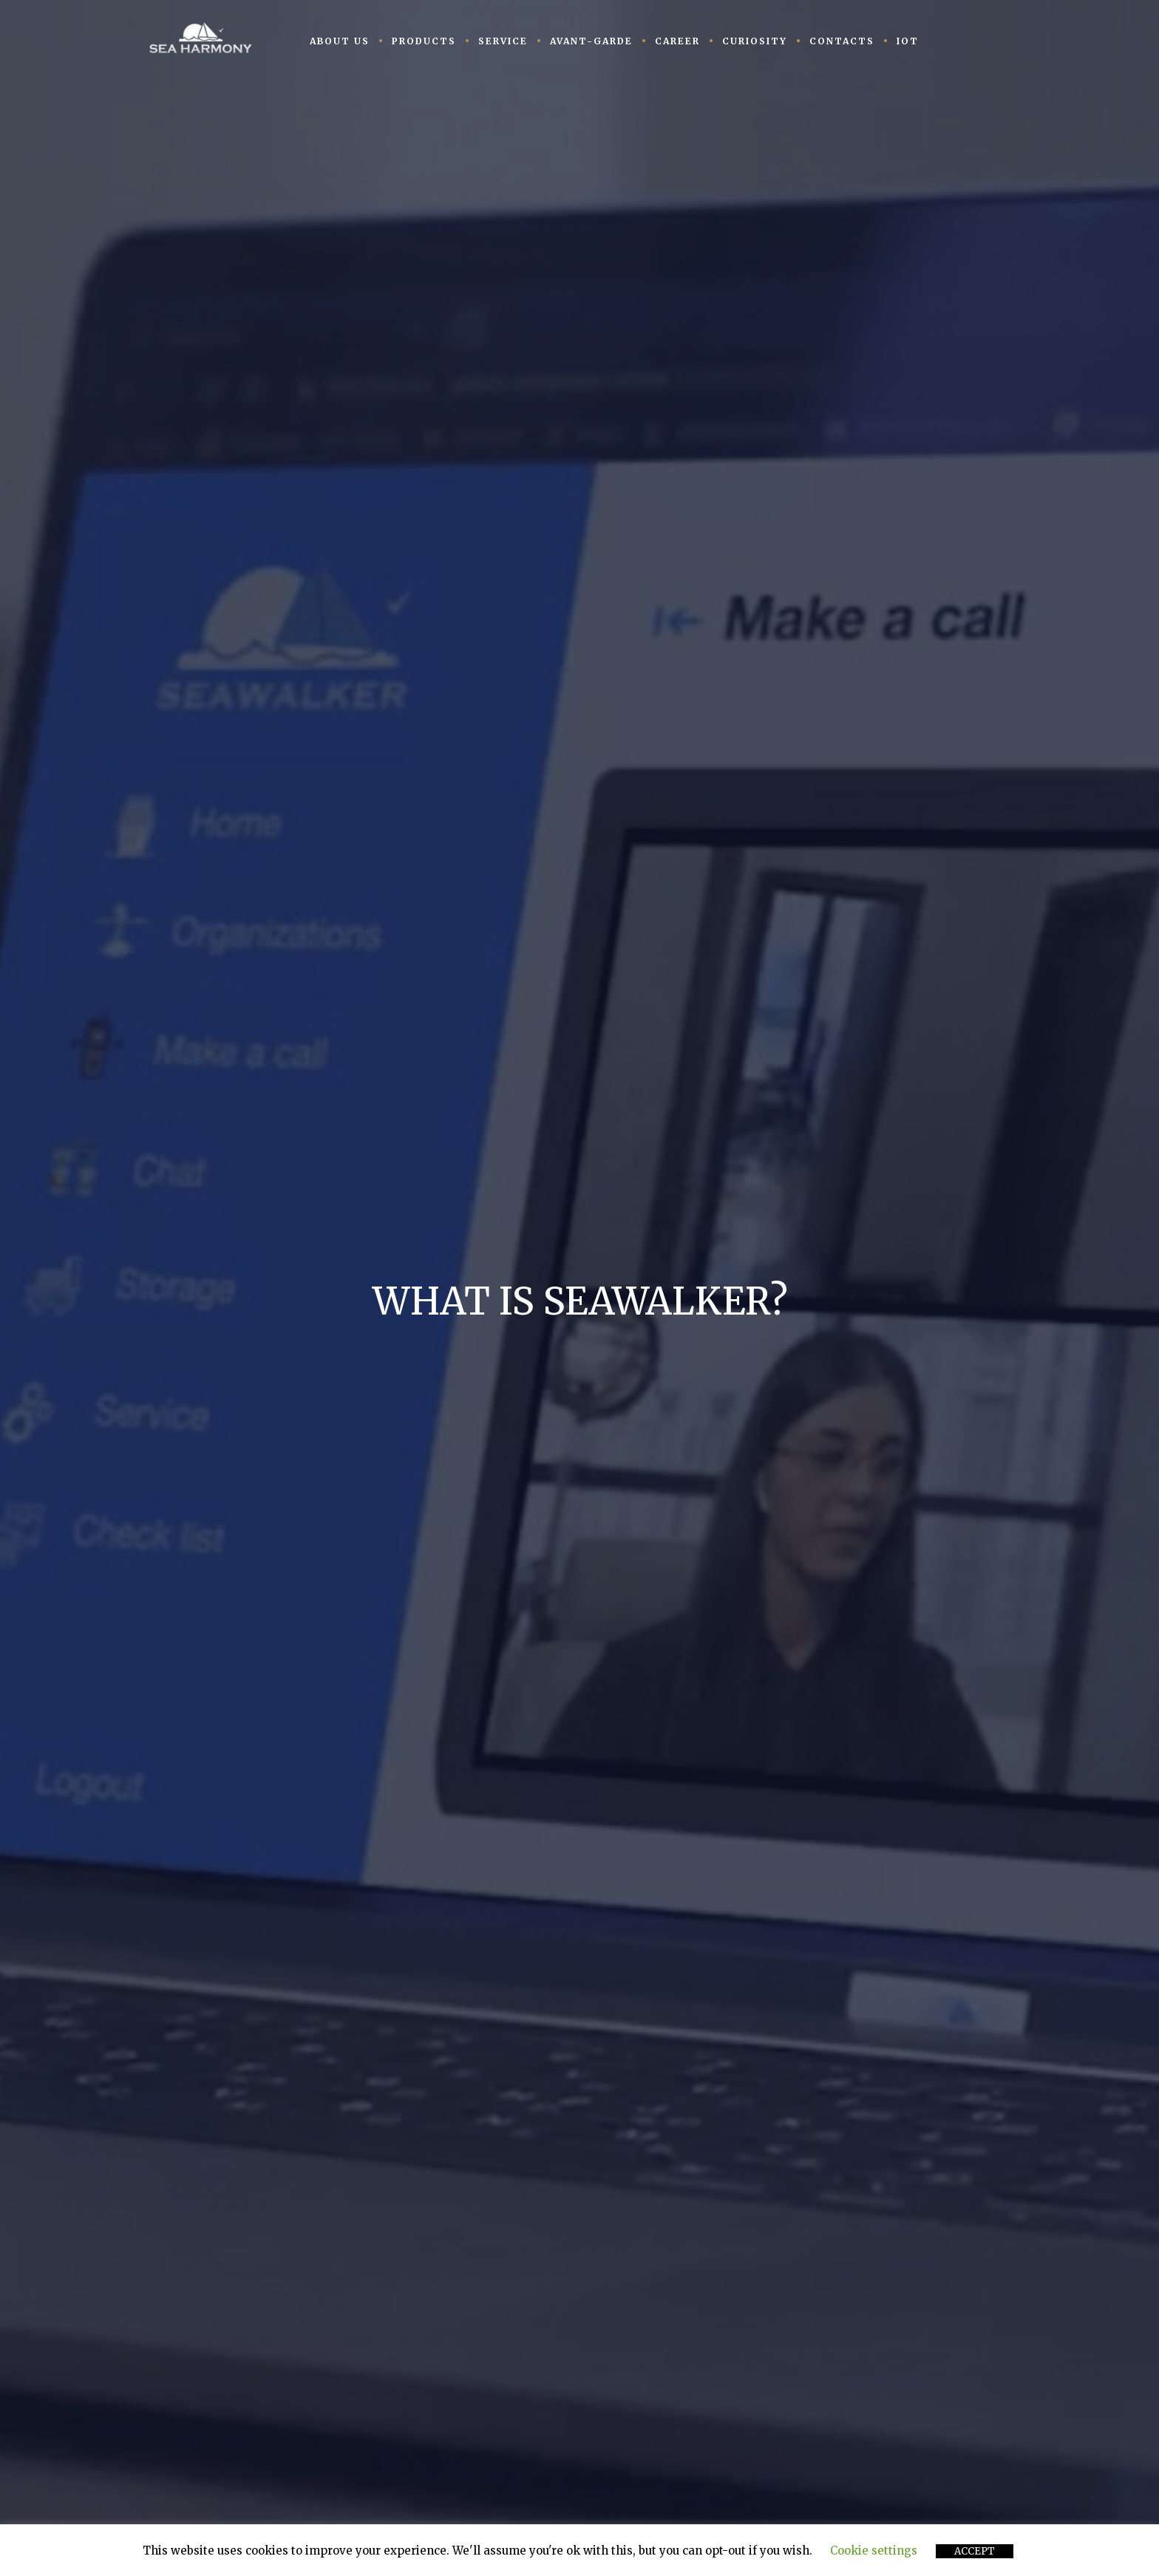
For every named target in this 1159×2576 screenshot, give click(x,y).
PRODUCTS (424, 41)
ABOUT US (340, 41)
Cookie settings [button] (873, 2550)
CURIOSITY (754, 41)
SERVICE (503, 41)
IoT (908, 41)
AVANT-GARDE (591, 41)
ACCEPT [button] (974, 2551)
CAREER (677, 41)
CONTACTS (841, 41)
